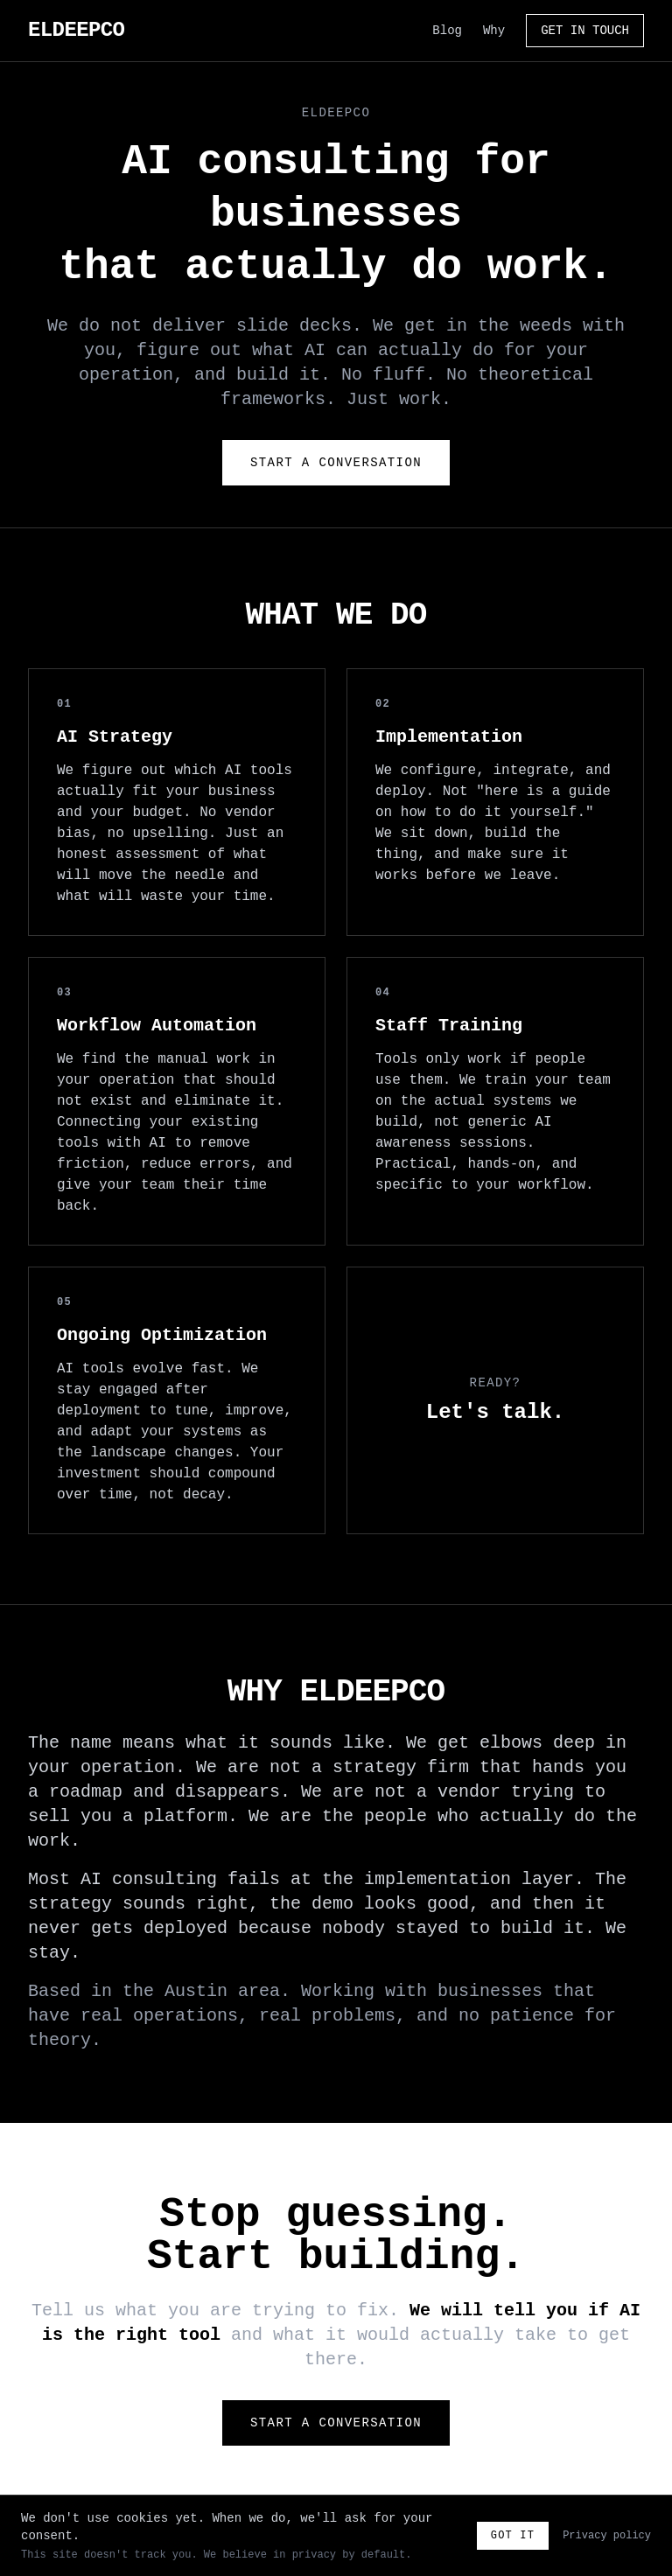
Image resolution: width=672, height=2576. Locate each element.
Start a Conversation (336, 463)
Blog (447, 31)
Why (494, 31)
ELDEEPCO (76, 30)
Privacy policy (607, 2536)
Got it (513, 2536)
